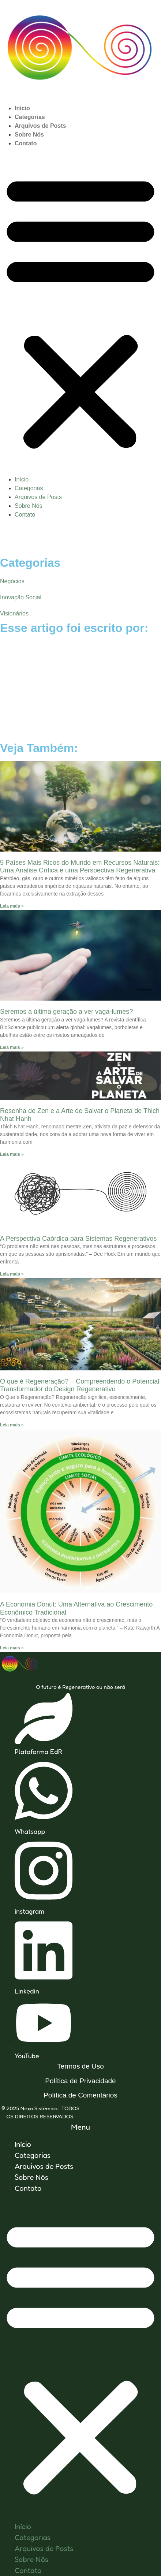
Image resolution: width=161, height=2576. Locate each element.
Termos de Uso (80, 2066)
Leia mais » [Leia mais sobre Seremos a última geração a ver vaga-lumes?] (12, 1047)
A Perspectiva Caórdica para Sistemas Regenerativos (78, 1238)
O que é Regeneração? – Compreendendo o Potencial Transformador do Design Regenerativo (79, 1385)
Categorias (30, 117)
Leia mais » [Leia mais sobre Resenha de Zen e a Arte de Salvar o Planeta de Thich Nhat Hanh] (12, 1154)
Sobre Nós (29, 134)
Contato (26, 143)
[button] (80, 311)
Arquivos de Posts (40, 126)
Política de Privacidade (80, 2081)
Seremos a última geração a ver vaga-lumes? (66, 1011)
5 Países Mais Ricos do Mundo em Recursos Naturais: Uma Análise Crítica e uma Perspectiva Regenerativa (80, 866)
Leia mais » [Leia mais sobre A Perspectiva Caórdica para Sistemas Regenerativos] (12, 1274)
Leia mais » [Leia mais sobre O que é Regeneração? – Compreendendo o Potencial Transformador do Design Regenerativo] (12, 1424)
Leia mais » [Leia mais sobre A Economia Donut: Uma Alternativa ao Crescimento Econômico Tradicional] (12, 1647)
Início (22, 108)
